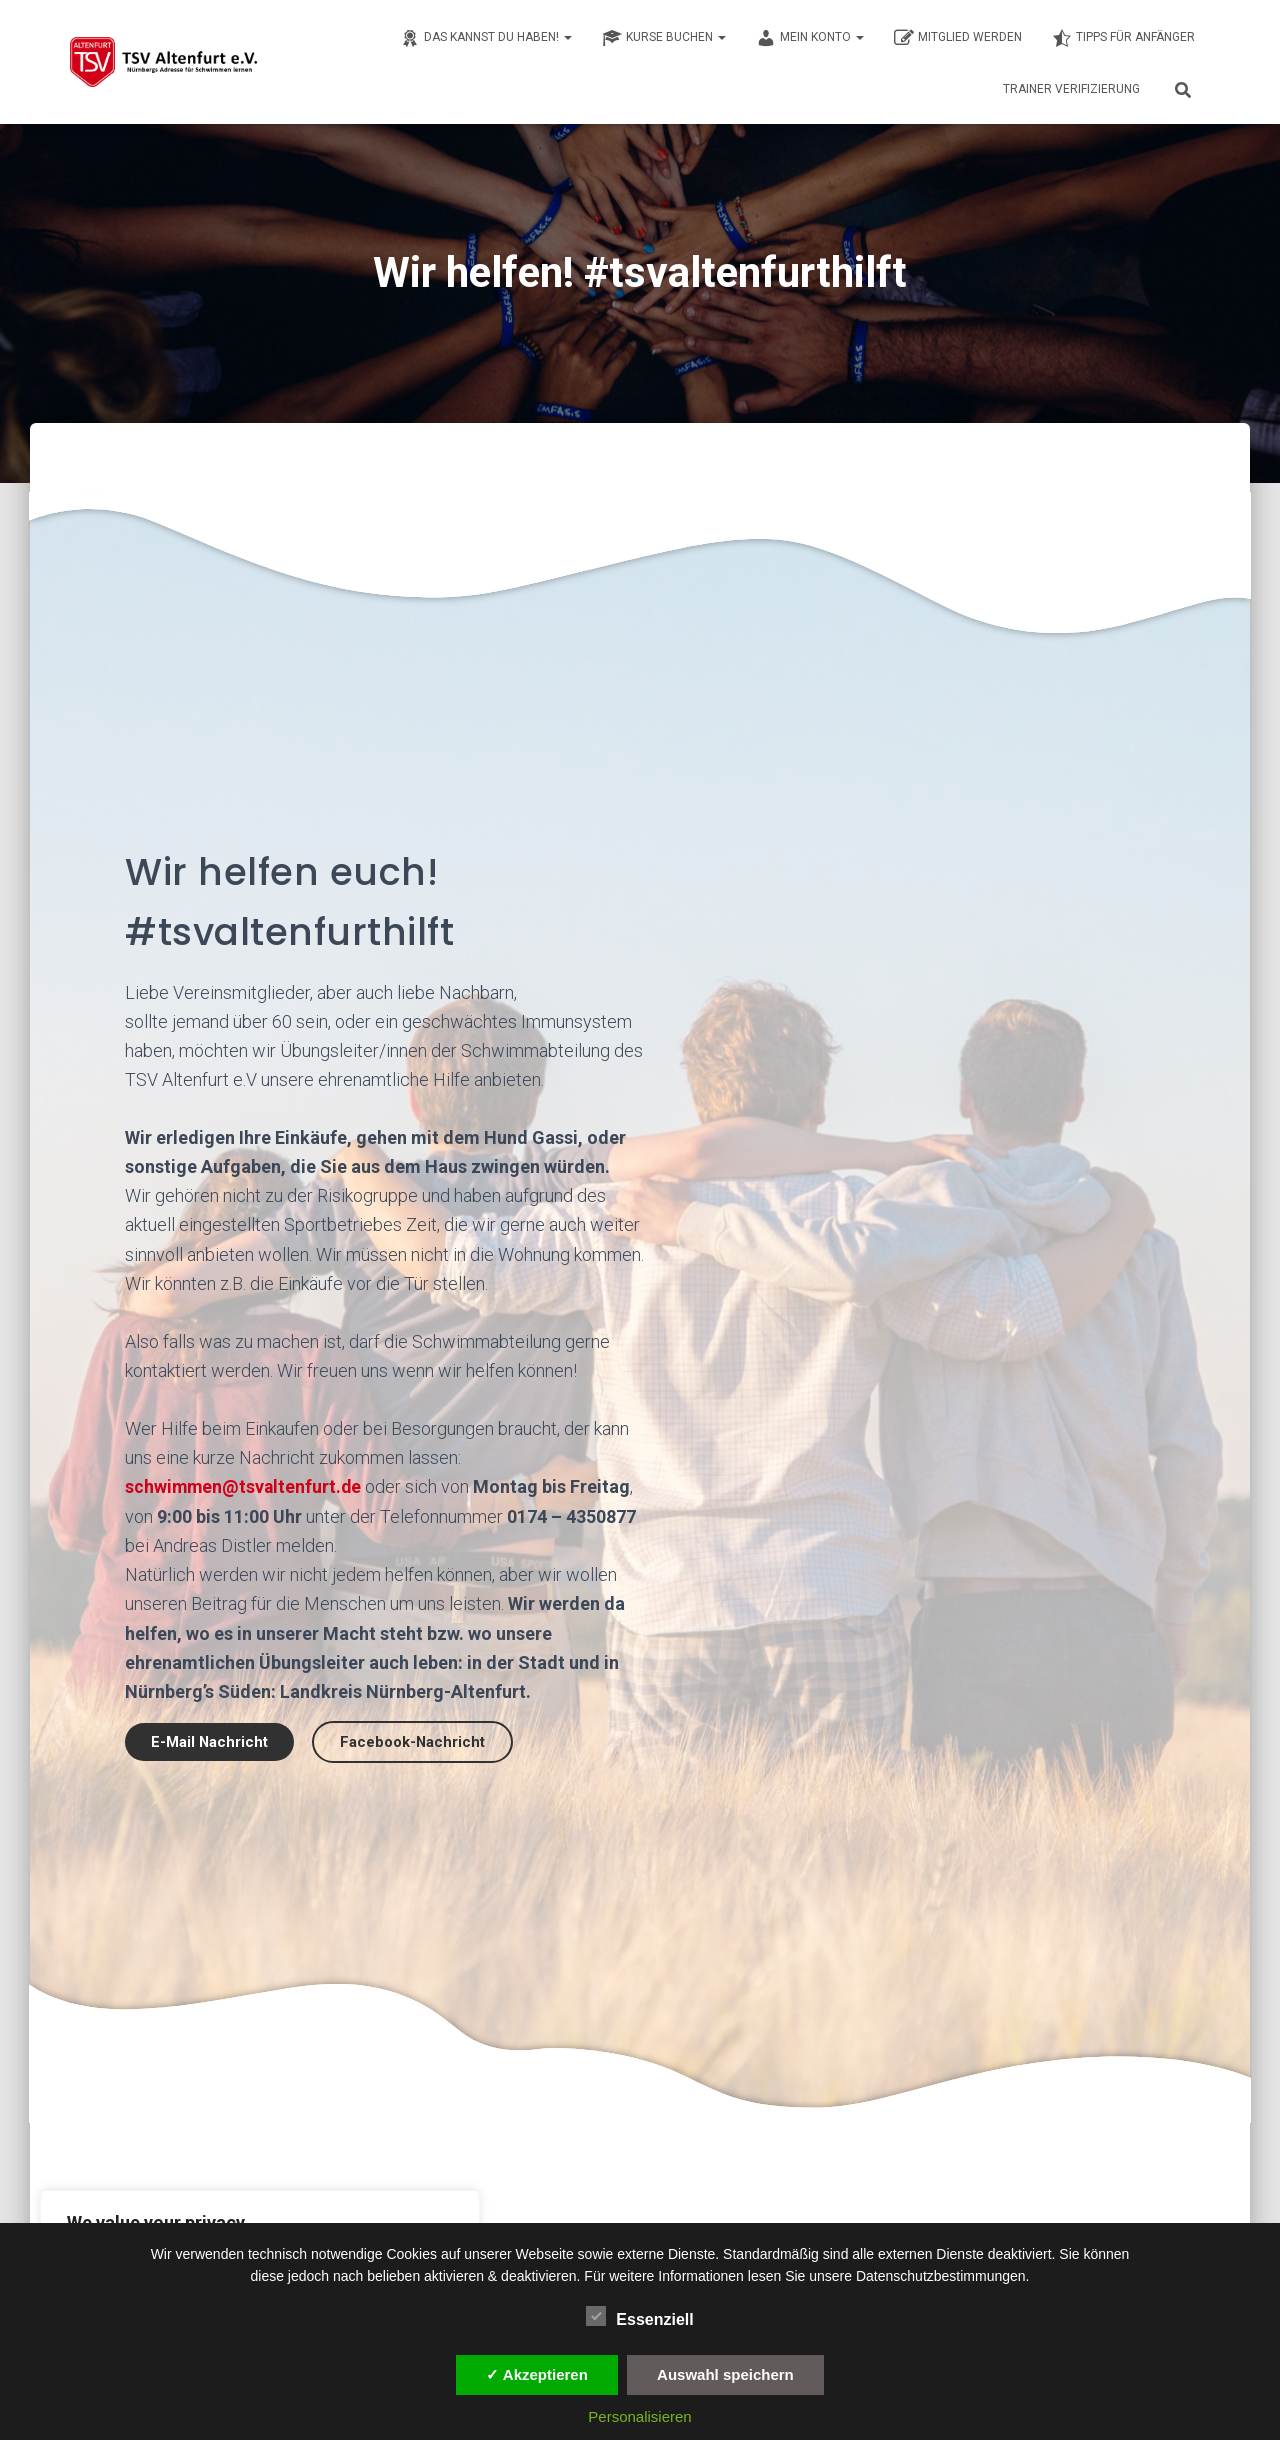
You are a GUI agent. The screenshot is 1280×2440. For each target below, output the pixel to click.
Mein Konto (810, 38)
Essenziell (639, 2317)
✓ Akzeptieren (537, 2374)
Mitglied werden (958, 38)
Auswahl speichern (725, 2374)
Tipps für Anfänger (1123, 38)
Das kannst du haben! (486, 38)
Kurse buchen (664, 38)
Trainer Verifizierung (1071, 89)
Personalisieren (639, 2416)
